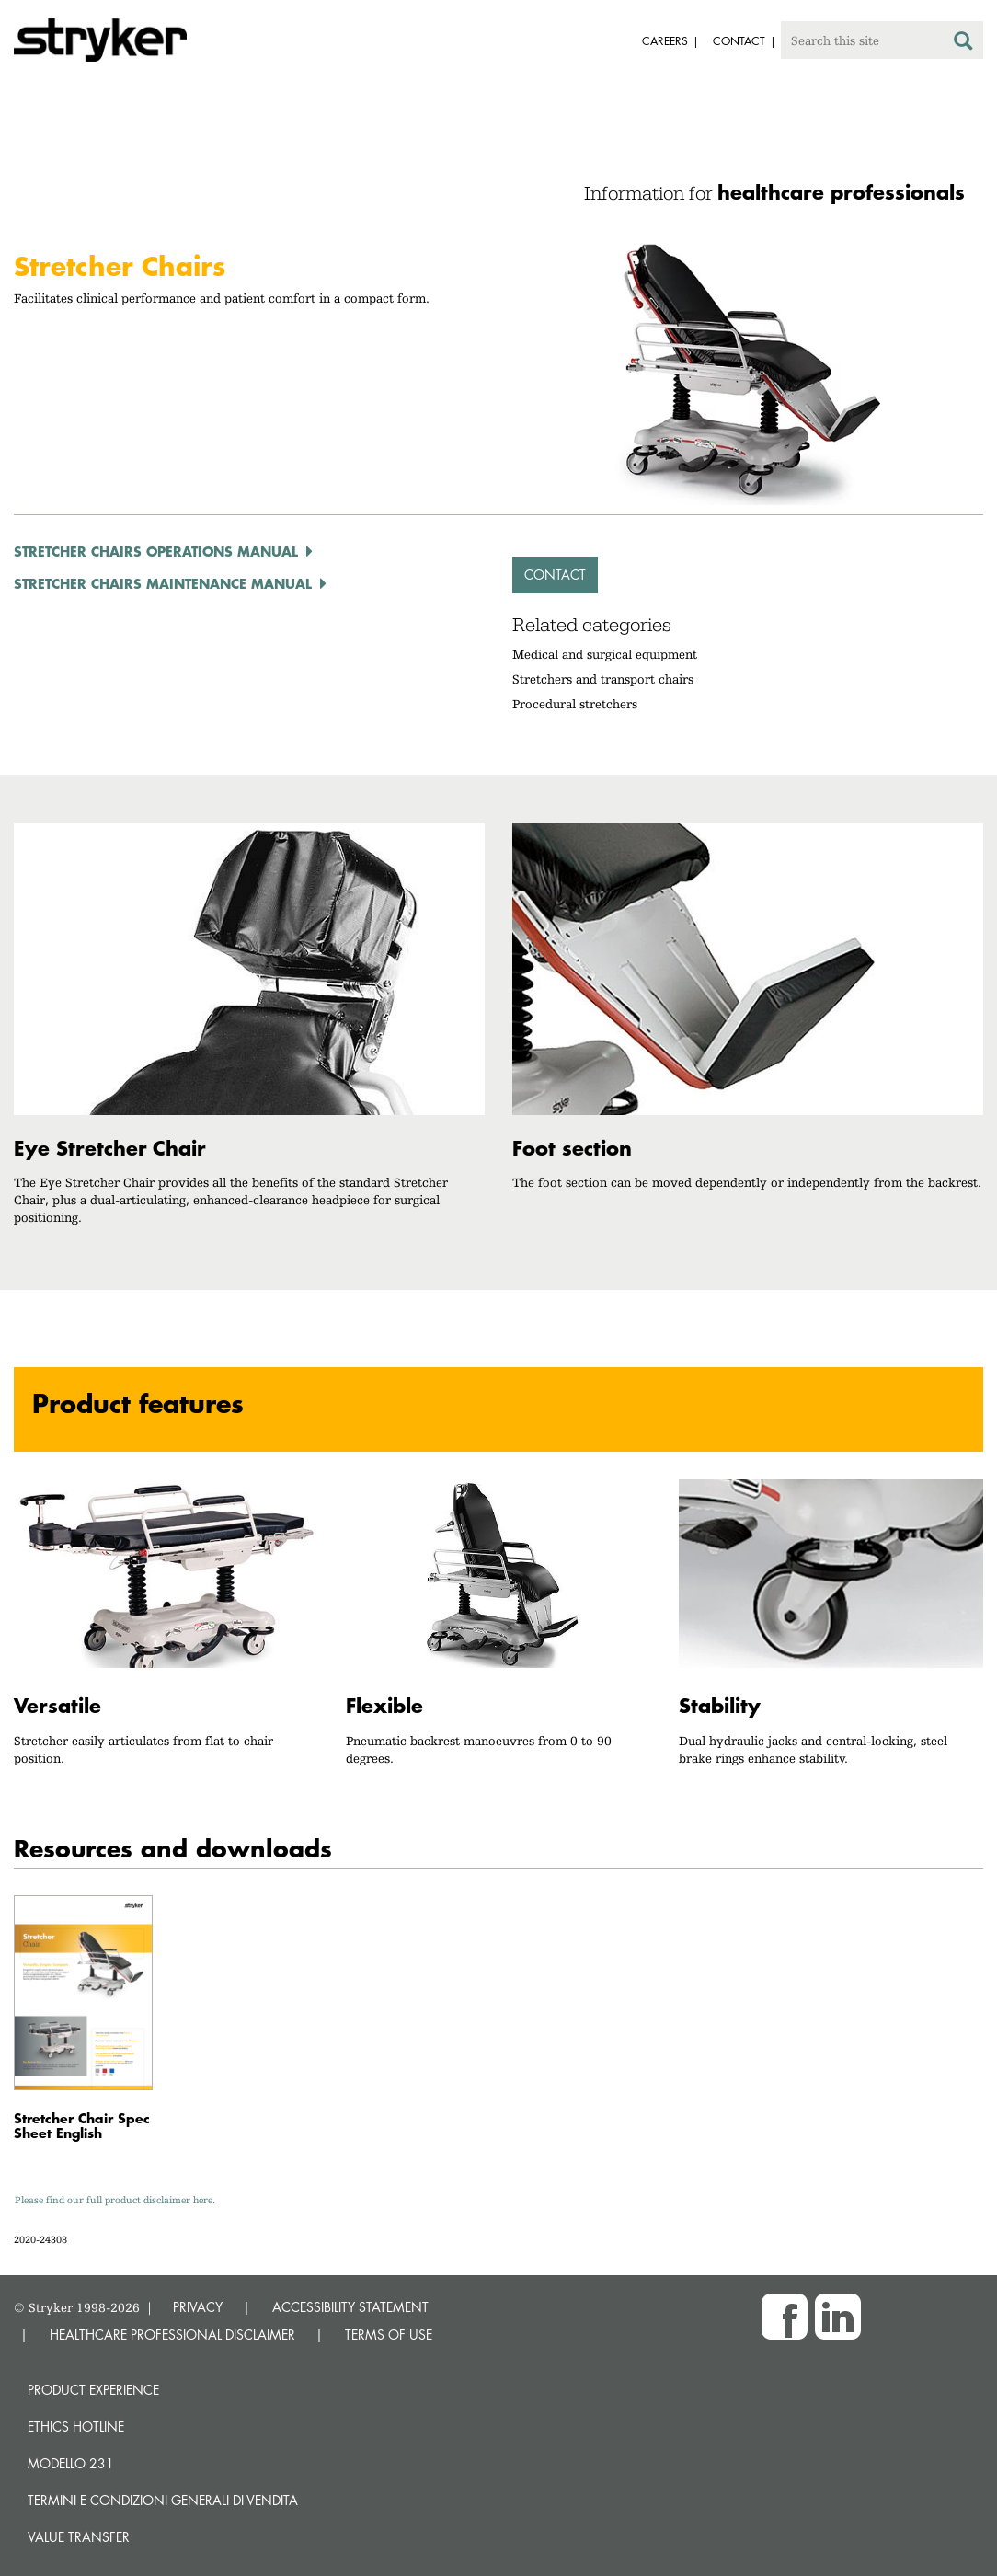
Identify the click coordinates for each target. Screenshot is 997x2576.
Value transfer (79, 2537)
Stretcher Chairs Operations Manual (156, 551)
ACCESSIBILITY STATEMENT (350, 2307)
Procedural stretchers (574, 703)
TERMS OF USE (388, 2334)
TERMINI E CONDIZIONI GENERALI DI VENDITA (163, 2500)
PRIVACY (198, 2307)
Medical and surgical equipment (604, 654)
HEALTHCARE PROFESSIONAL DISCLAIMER (172, 2334)
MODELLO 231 (71, 2463)
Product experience (93, 2389)
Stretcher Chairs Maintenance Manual (163, 583)
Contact (555, 574)
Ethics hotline (76, 2426)
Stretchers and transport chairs (602, 679)
